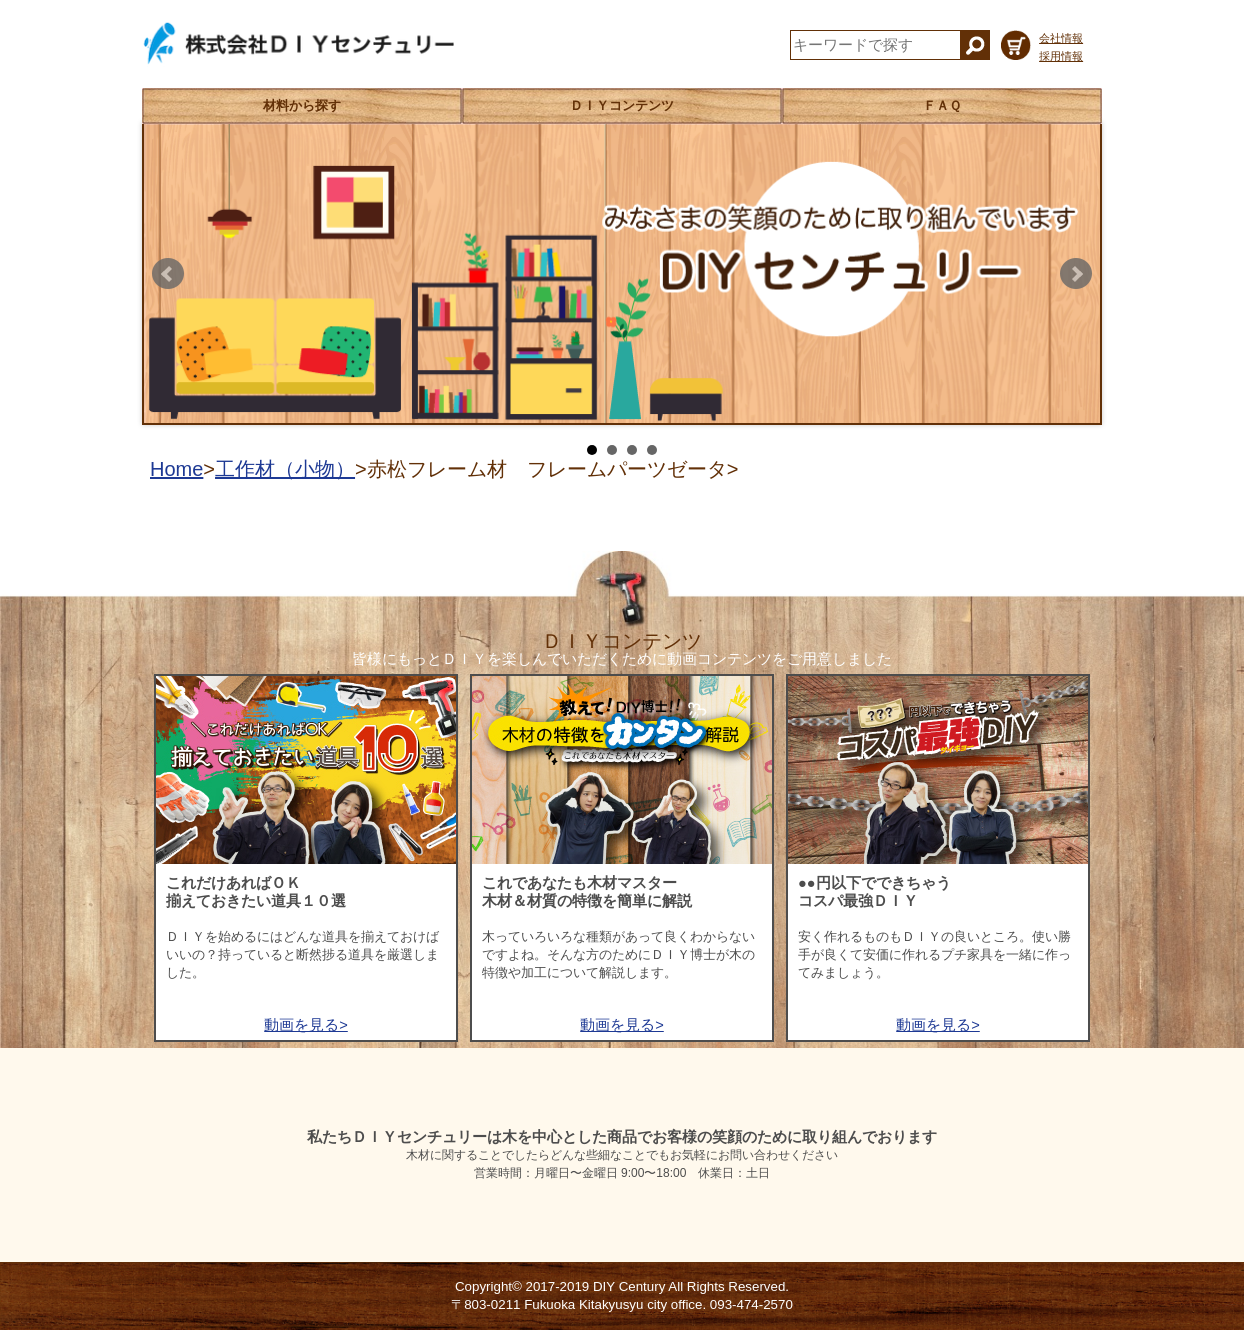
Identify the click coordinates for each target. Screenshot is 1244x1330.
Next (1076, 274)
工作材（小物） (285, 469)
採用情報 (1061, 56)
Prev (168, 274)
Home (176, 469)
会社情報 (1061, 38)
